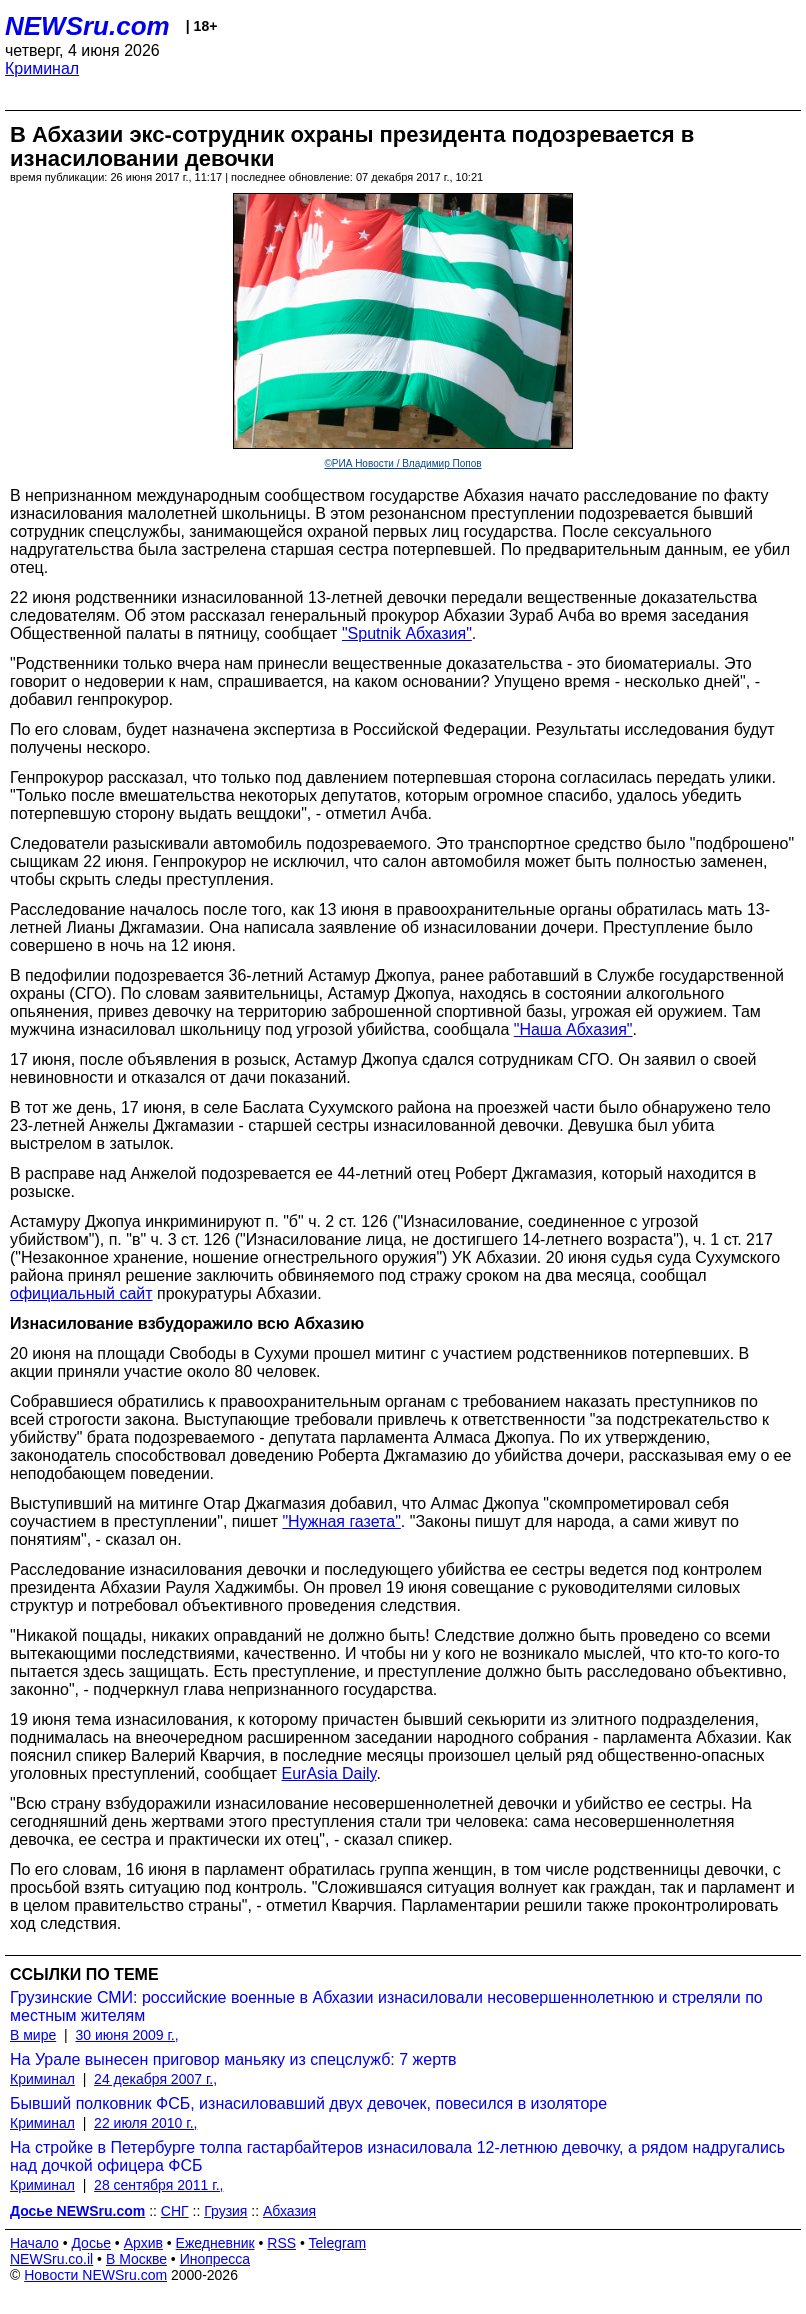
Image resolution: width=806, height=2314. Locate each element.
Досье (91, 2243)
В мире (33, 2035)
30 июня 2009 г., (126, 2035)
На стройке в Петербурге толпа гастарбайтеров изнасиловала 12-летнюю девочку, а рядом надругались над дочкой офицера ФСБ (397, 2156)
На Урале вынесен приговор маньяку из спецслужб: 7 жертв (233, 2059)
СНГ (175, 2211)
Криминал (42, 68)
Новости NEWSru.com (95, 2275)
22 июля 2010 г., (145, 2123)
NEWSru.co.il (51, 2259)
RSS (281, 2243)
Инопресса (215, 2259)
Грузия (225, 2211)
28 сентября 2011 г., (158, 2185)
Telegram (338, 2243)
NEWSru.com (87, 26)
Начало (34, 2243)
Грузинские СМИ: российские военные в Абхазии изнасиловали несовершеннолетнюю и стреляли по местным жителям (386, 2006)
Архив (143, 2243)
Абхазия (289, 2211)
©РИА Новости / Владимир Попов (402, 463)
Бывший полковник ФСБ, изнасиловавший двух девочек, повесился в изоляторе (308, 2103)
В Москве (136, 2259)
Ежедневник (215, 2243)
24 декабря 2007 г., (155, 2079)
